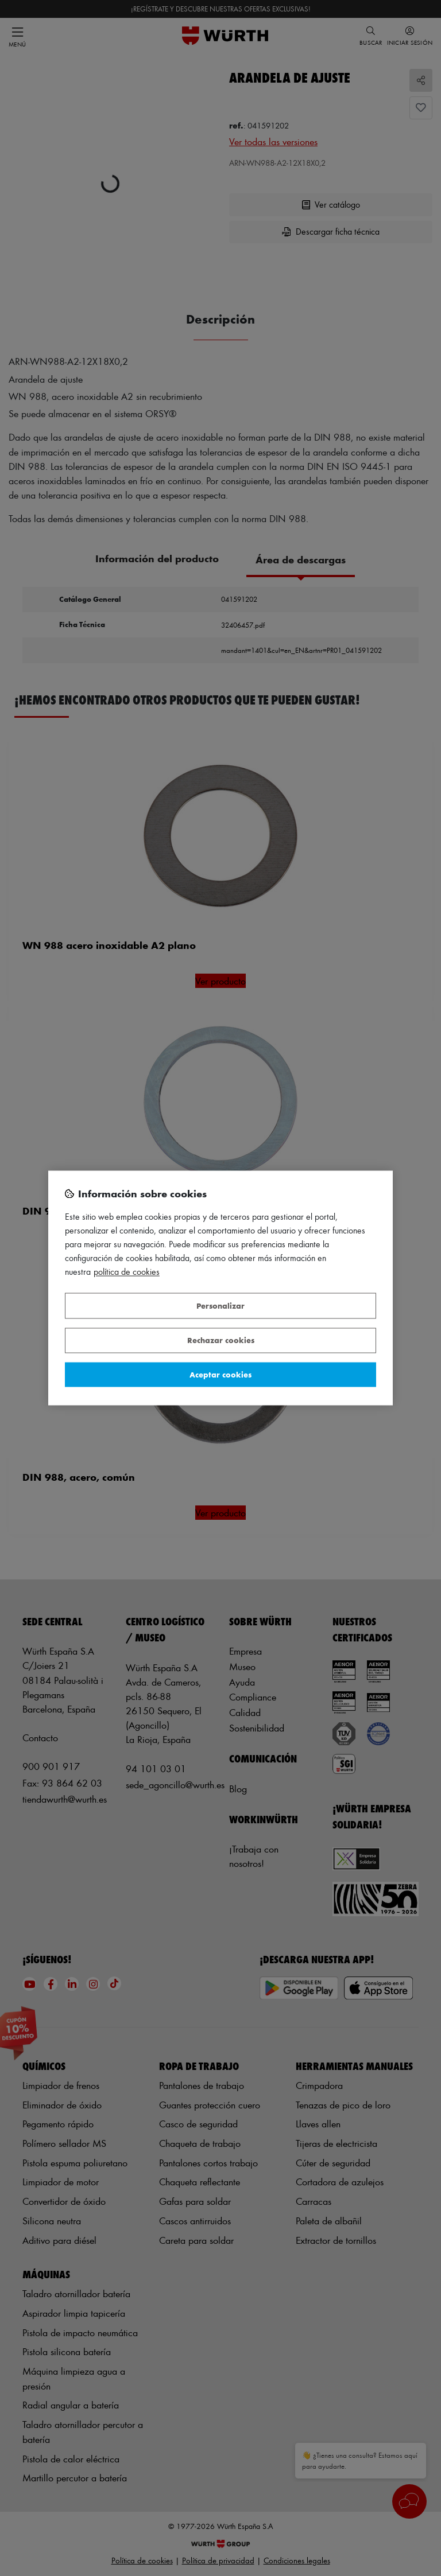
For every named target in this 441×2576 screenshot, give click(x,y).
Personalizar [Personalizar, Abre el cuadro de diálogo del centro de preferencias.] (220, 1305)
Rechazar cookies (220, 1340)
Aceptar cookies (220, 1374)
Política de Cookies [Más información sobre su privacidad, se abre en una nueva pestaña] (127, 1272)
